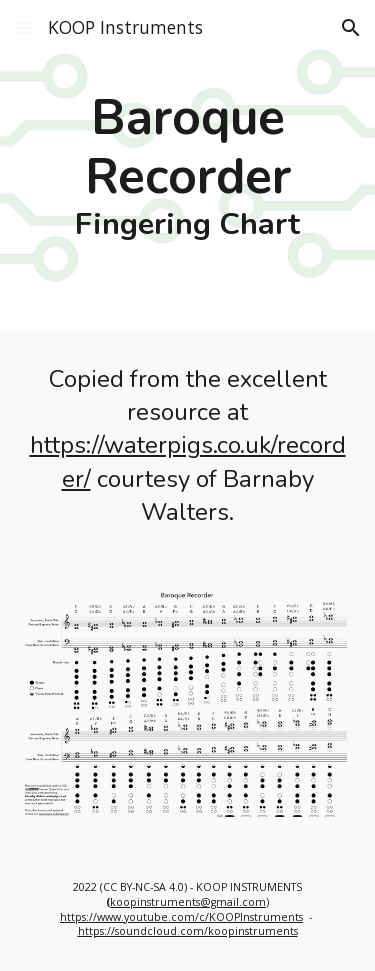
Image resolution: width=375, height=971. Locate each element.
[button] (24, 27)
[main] (188, 165)
